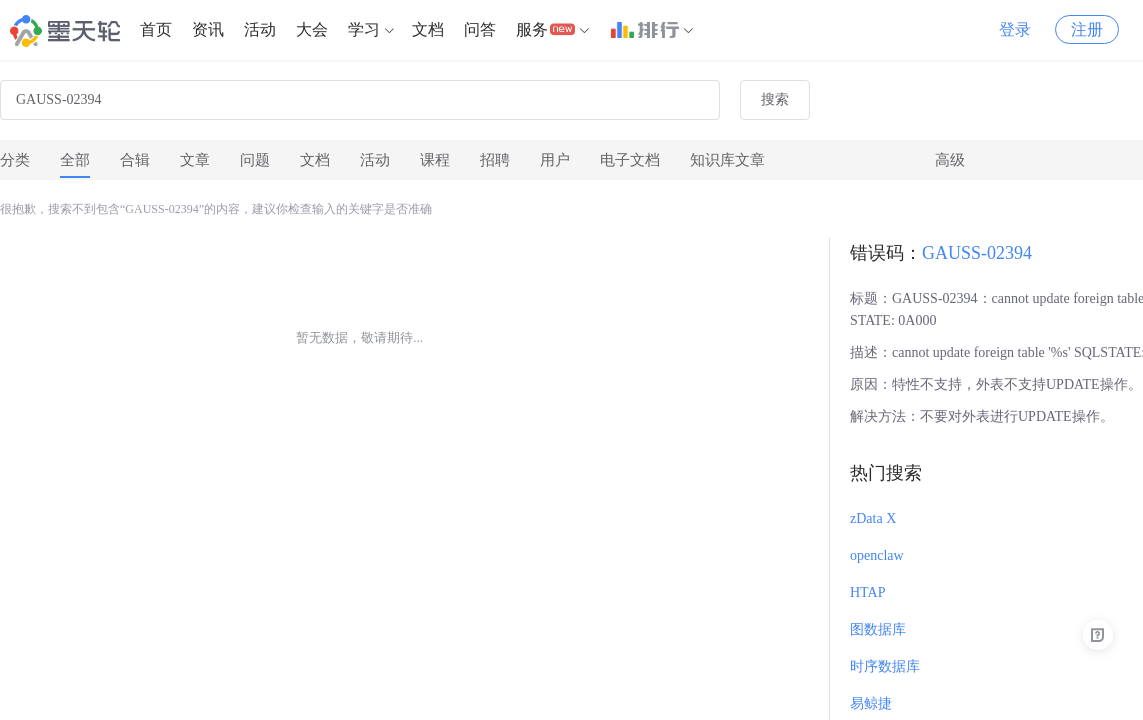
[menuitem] (156, 30)
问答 (480, 29)
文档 (428, 29)
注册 (1087, 29)
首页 (156, 29)
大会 (312, 29)
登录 (1015, 29)
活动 (260, 29)
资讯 (208, 29)
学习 (364, 29)
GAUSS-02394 (977, 253)
